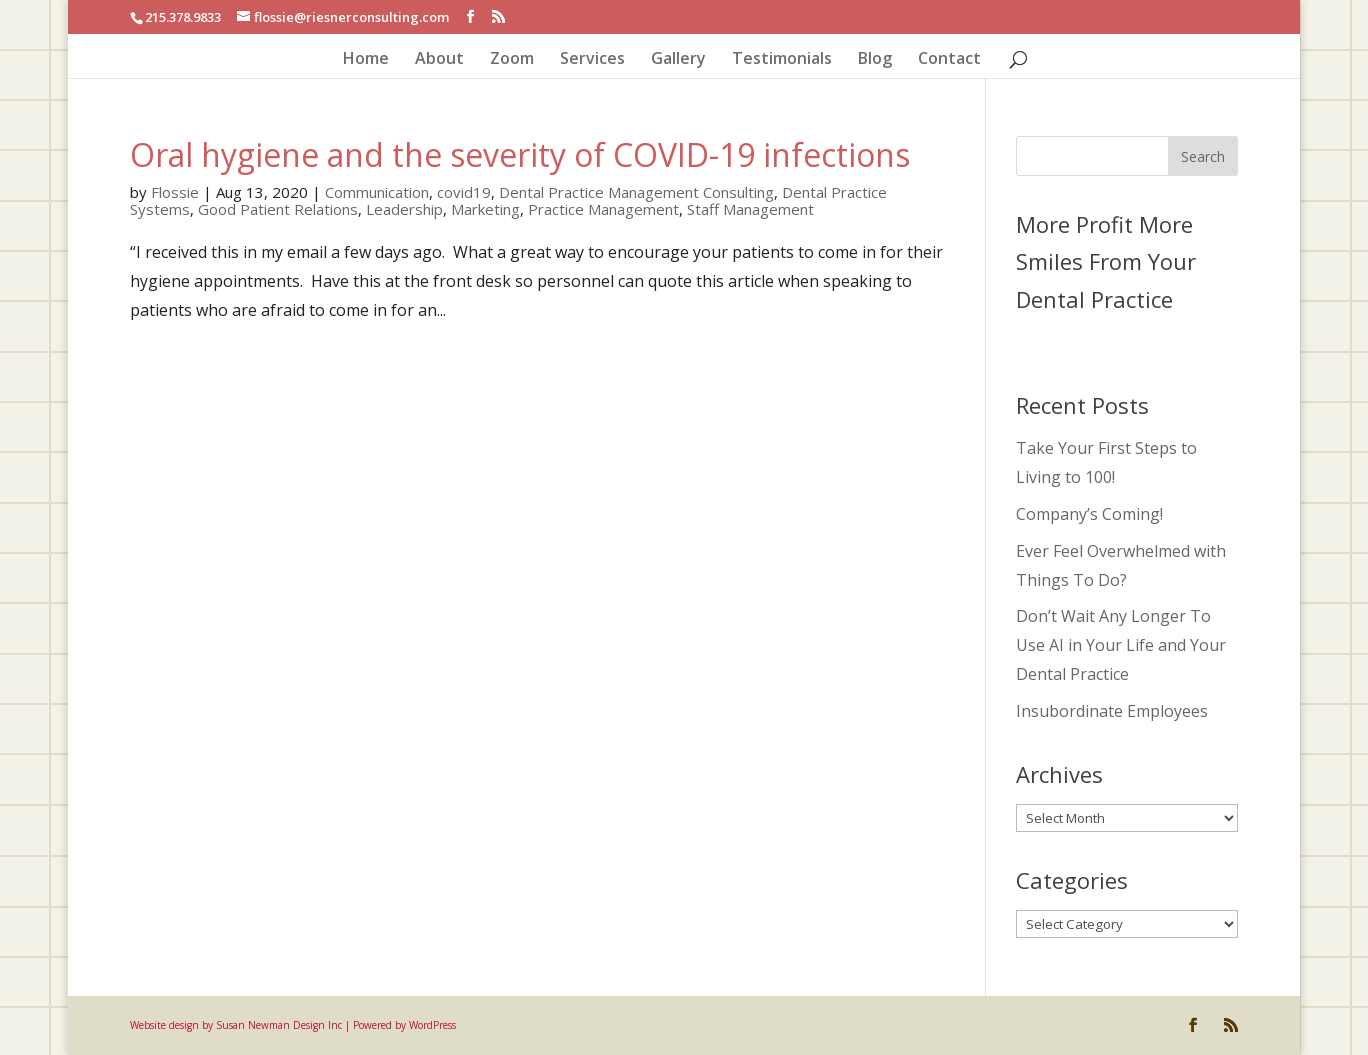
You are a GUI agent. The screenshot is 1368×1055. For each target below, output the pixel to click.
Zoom (512, 60)
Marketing (485, 209)
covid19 (464, 192)
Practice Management (603, 209)
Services (592, 60)
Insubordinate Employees (1112, 711)
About (439, 60)
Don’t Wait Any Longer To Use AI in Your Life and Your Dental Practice (1121, 645)
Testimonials (782, 60)
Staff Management (750, 209)
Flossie (175, 192)
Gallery (678, 60)
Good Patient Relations (278, 209)
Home (366, 60)
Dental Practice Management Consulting (636, 192)
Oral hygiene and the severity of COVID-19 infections (520, 154)
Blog (875, 60)
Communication (377, 192)
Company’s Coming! (1089, 514)
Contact (949, 60)
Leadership (404, 209)
